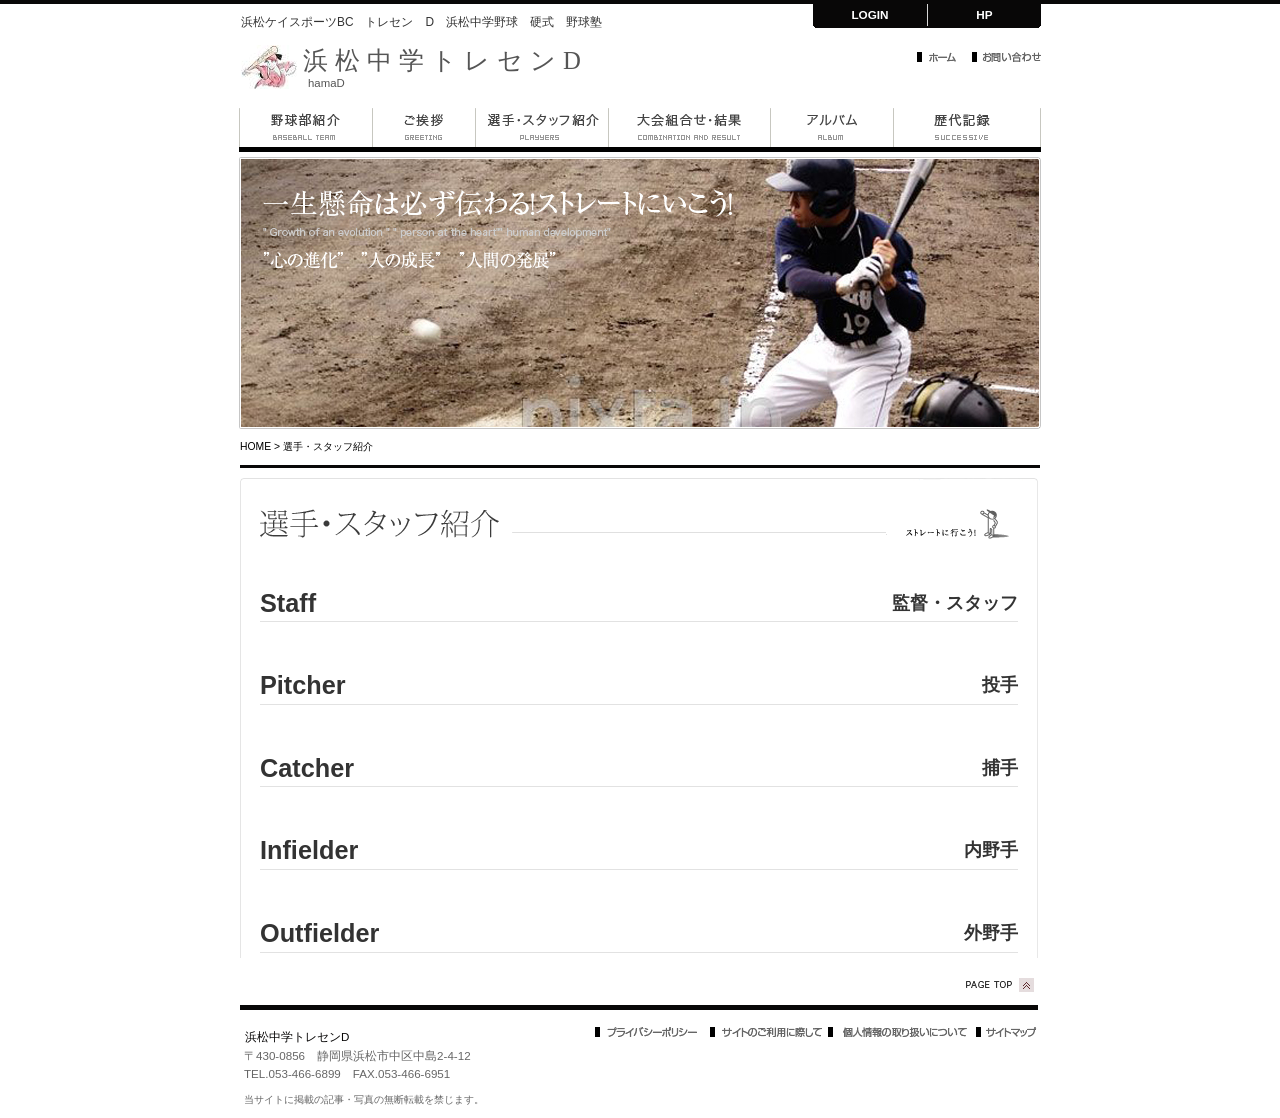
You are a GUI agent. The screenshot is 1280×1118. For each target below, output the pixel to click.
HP (984, 14)
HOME (255, 446)
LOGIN (869, 14)
